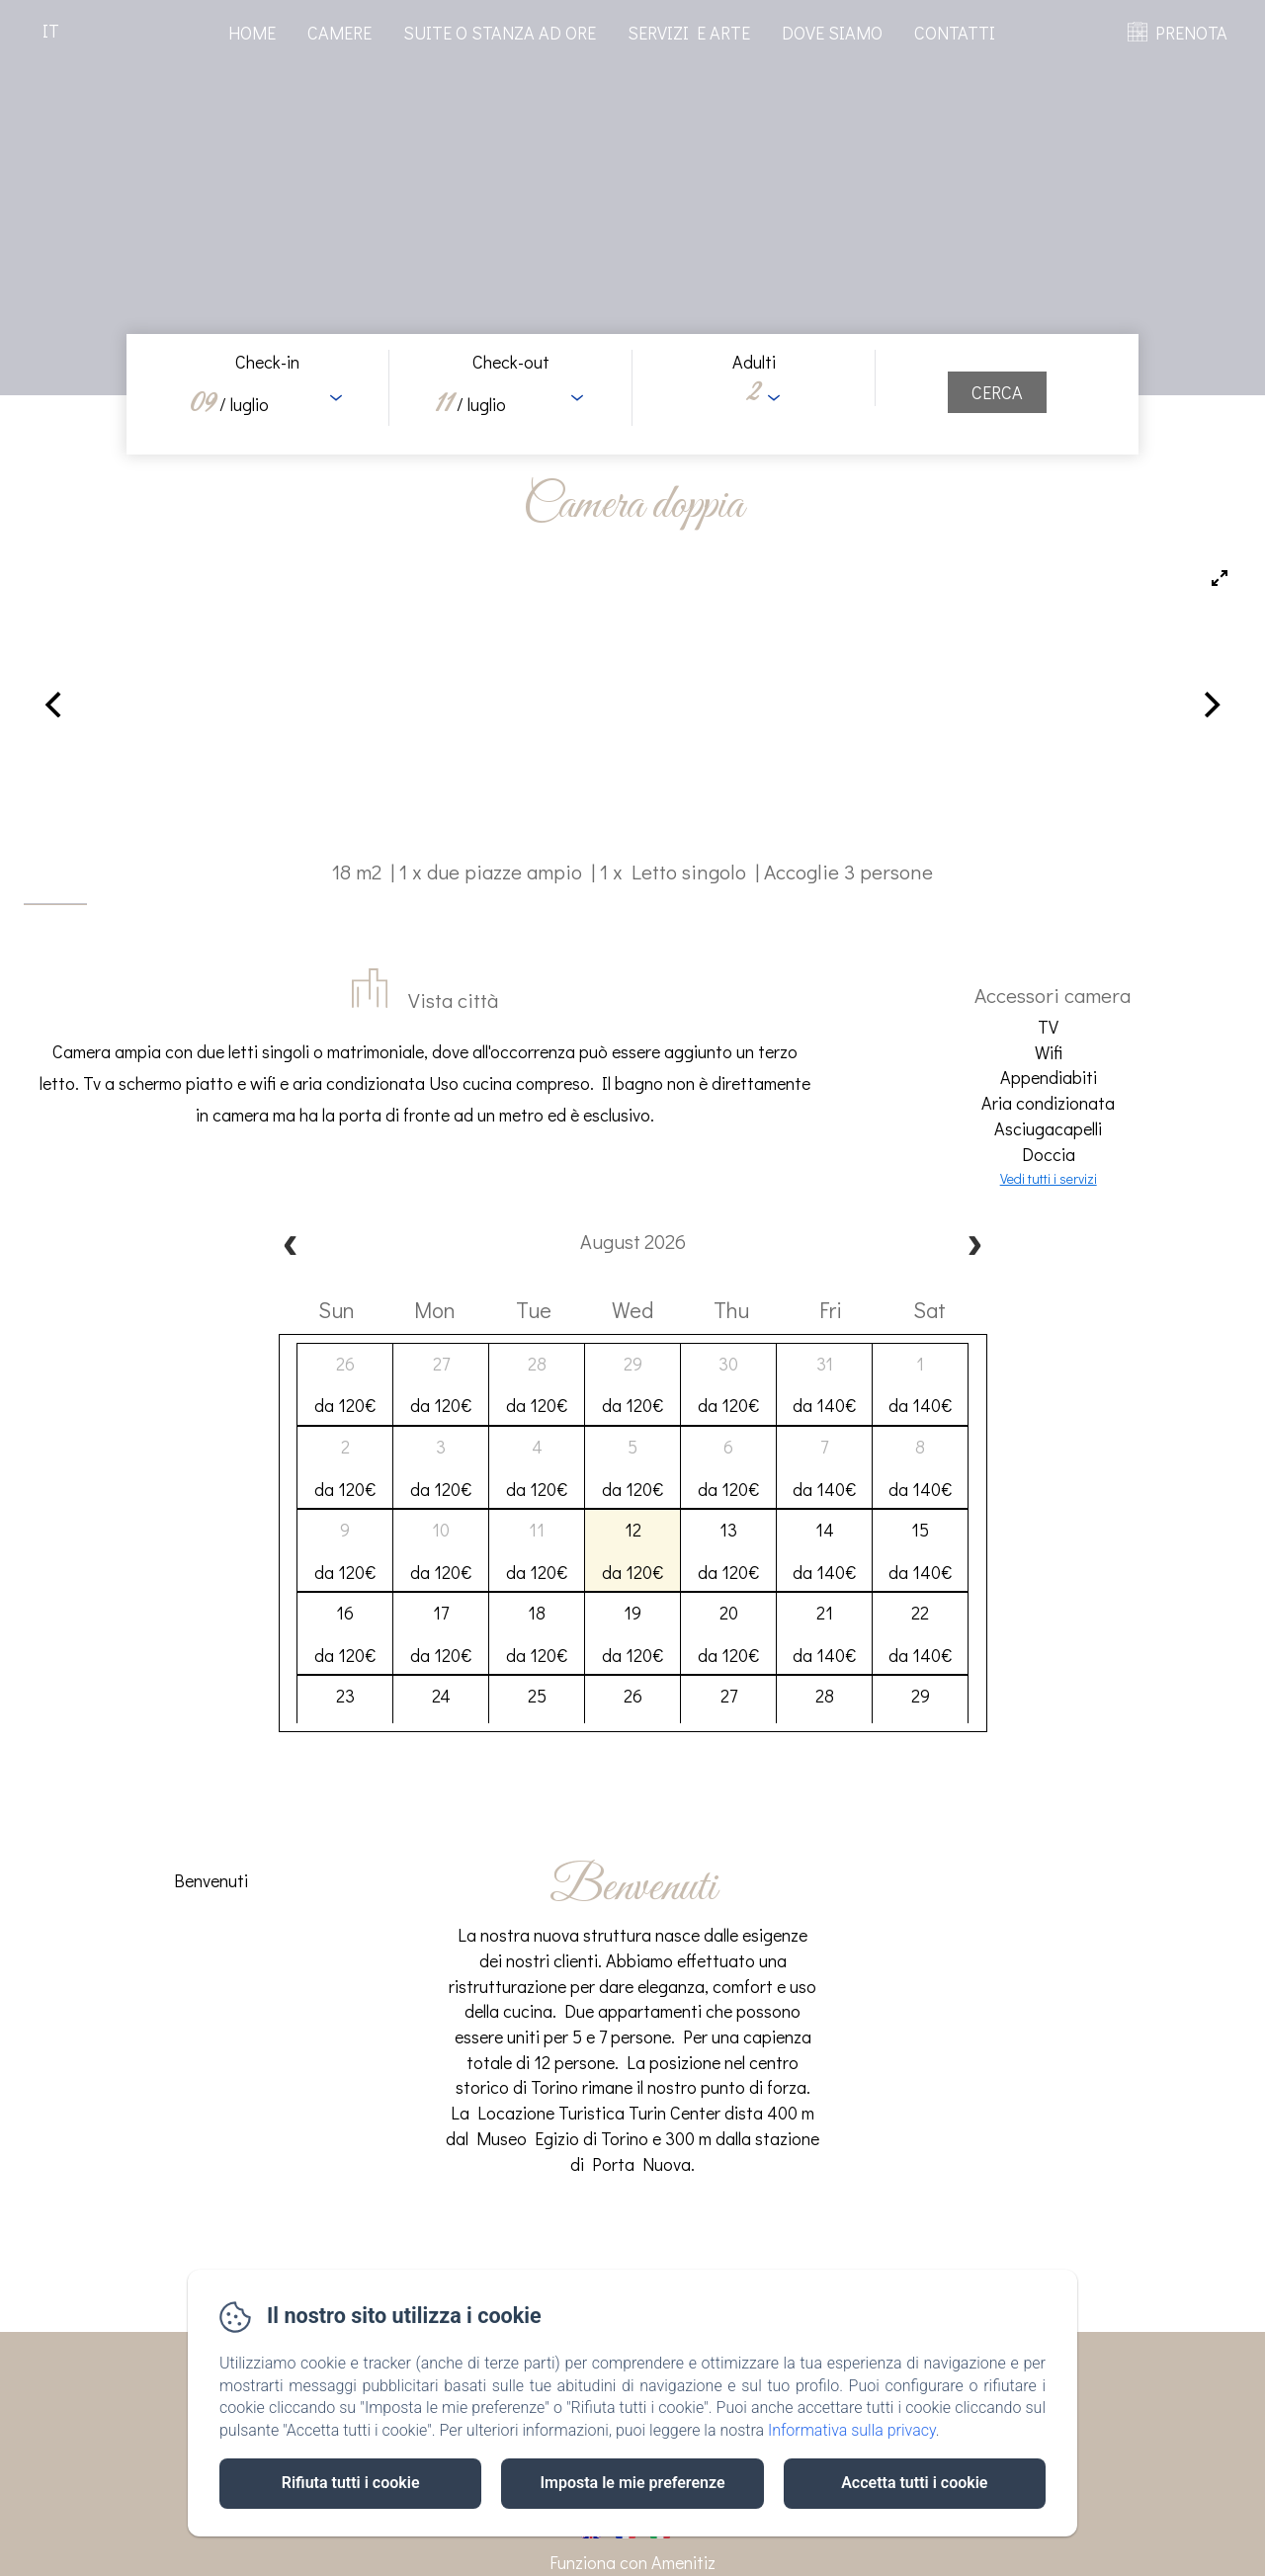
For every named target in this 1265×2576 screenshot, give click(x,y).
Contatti (954, 32)
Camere (339, 32)
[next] (974, 1247)
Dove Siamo (832, 32)
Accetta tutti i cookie (914, 2482)
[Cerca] (997, 392)
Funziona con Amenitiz (632, 2562)
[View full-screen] (1219, 578)
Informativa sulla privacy (852, 2430)
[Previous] (55, 704)
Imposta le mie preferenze (632, 2482)
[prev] (290, 1247)
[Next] (1209, 704)
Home (252, 32)
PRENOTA (1191, 32)
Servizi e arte (689, 32)
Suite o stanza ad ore (499, 32)
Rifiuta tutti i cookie (351, 2482)
